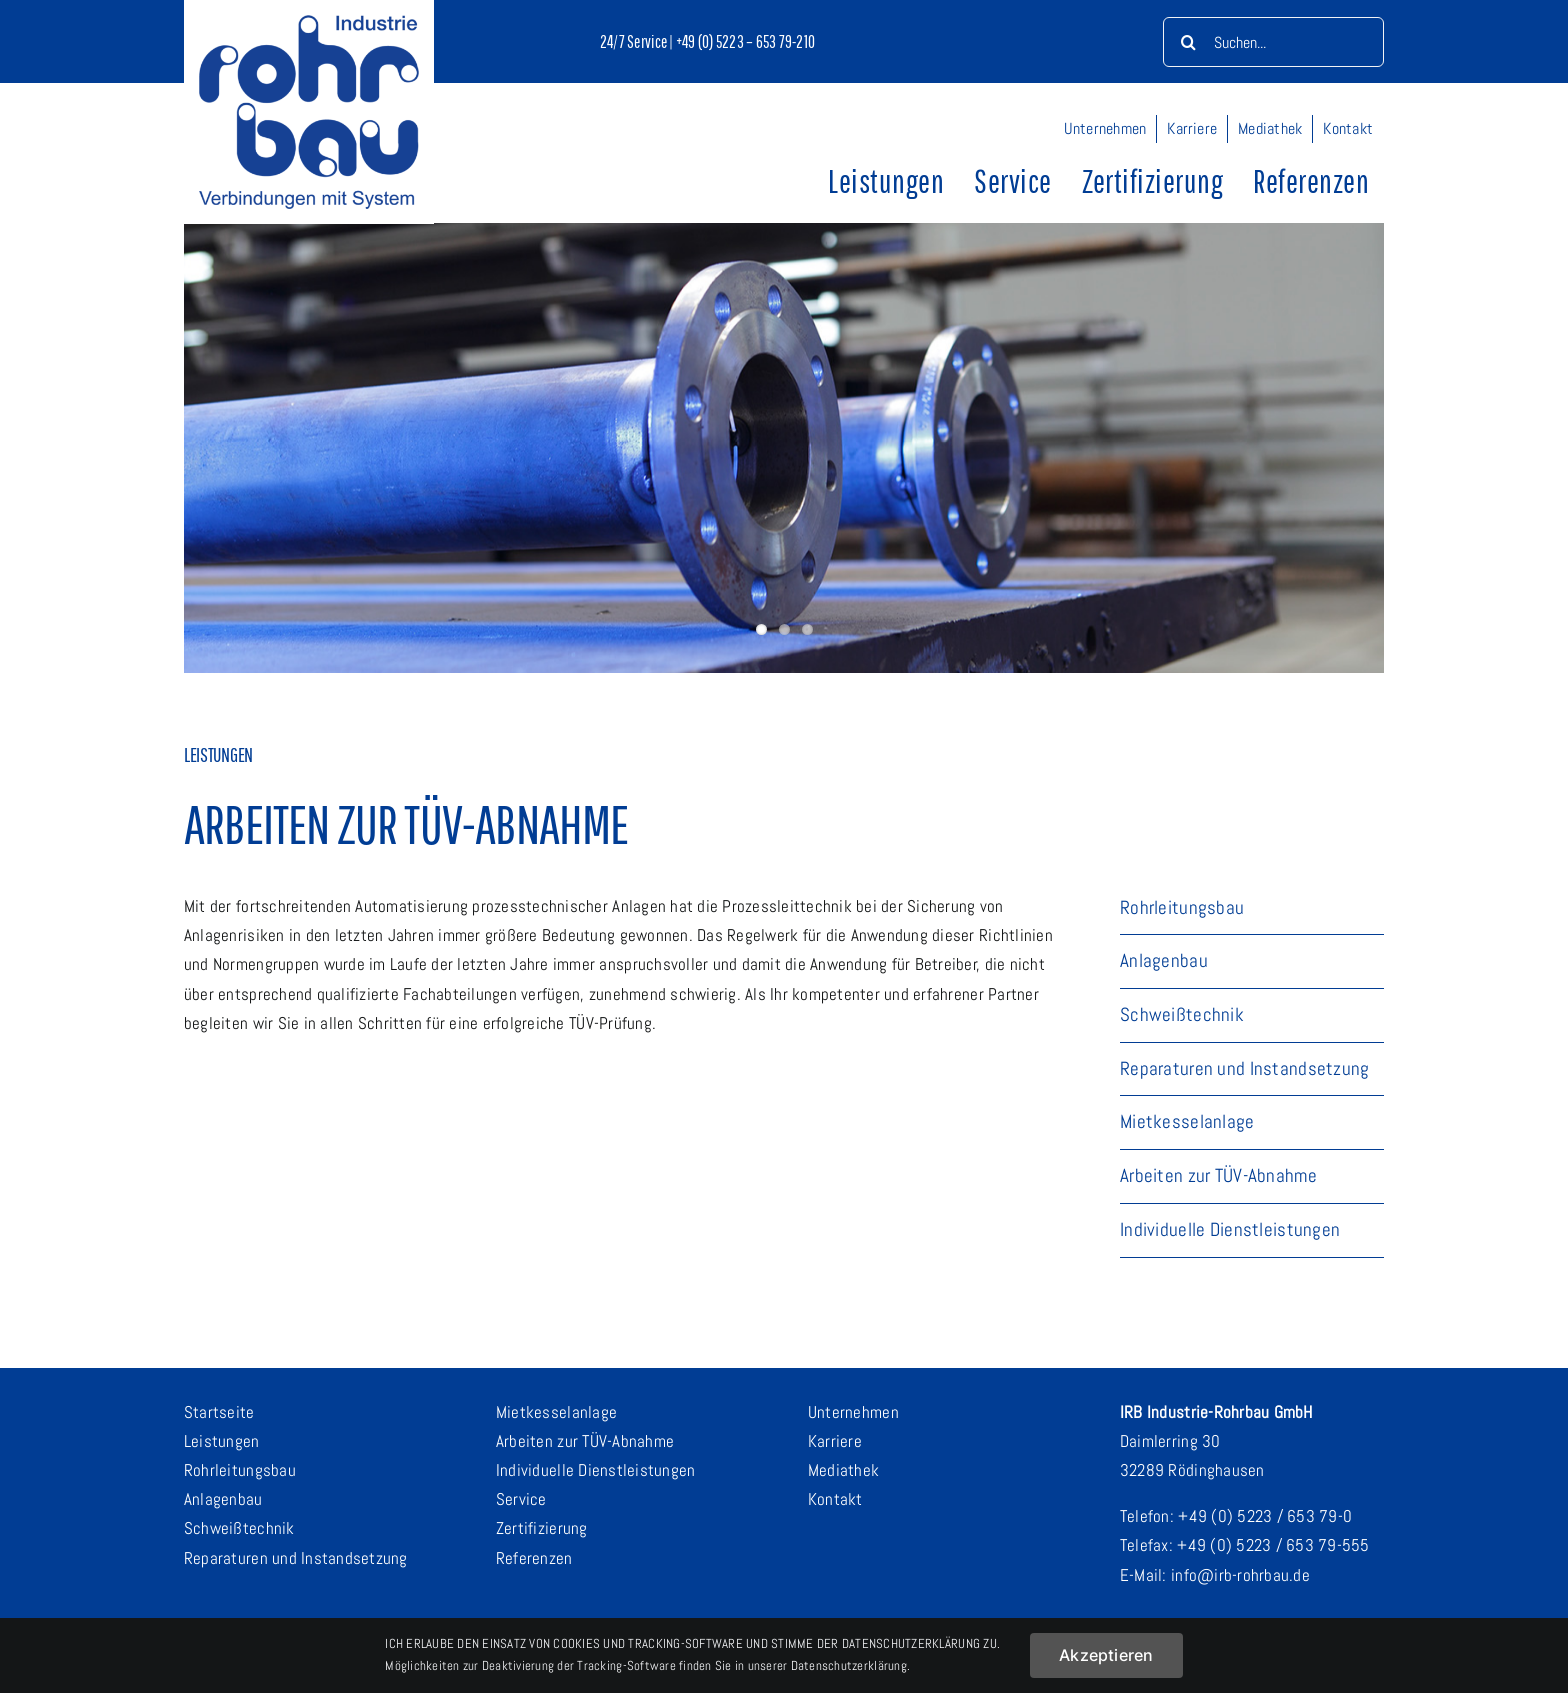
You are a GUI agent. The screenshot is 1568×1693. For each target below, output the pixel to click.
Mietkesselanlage (556, 1412)
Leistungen (222, 1441)
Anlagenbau (223, 1499)
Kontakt (835, 1499)
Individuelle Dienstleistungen (595, 1470)
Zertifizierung (542, 1528)
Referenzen (534, 1558)
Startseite (219, 1412)
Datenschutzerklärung (849, 1665)
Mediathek (843, 1470)
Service (521, 1499)
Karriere (835, 1441)
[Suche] (1188, 42)
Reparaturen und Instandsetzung (296, 1558)
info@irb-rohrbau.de (1240, 1575)
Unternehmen (853, 1412)
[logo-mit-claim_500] (309, 23)
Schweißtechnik (239, 1528)
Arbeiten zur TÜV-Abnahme (585, 1441)
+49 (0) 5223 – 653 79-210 (745, 41)
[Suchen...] (1273, 42)
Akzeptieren (1106, 1655)
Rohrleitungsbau (240, 1470)
